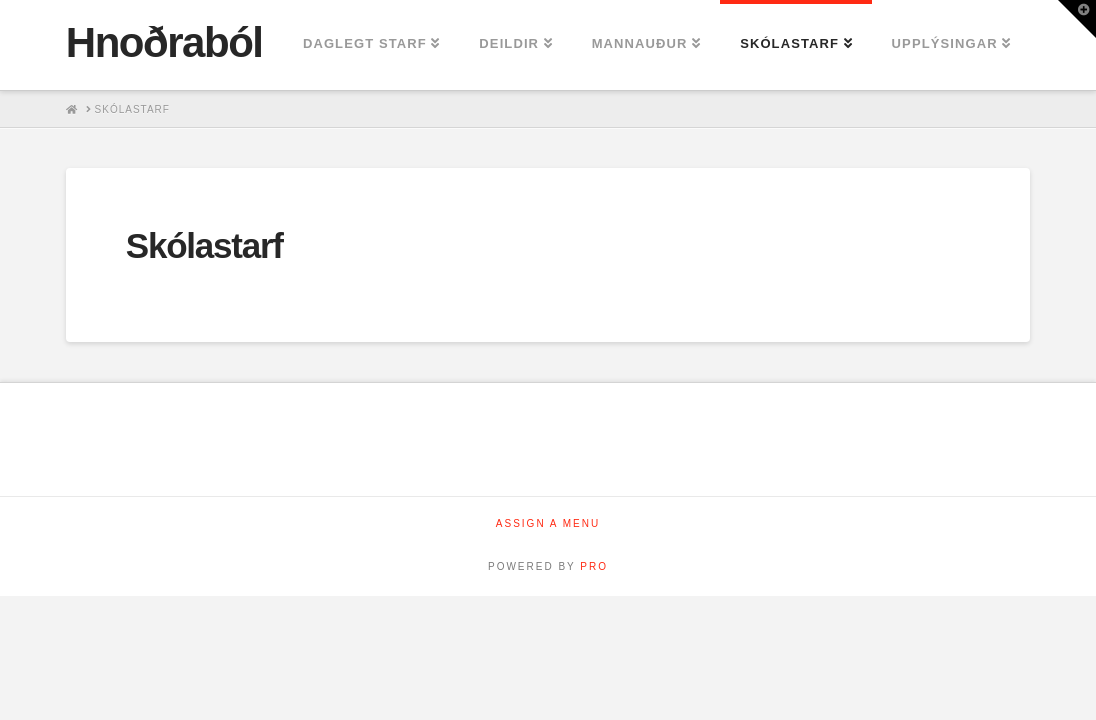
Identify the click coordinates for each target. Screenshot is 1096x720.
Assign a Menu (548, 523)
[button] (1077, 19)
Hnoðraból (164, 43)
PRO (594, 566)
